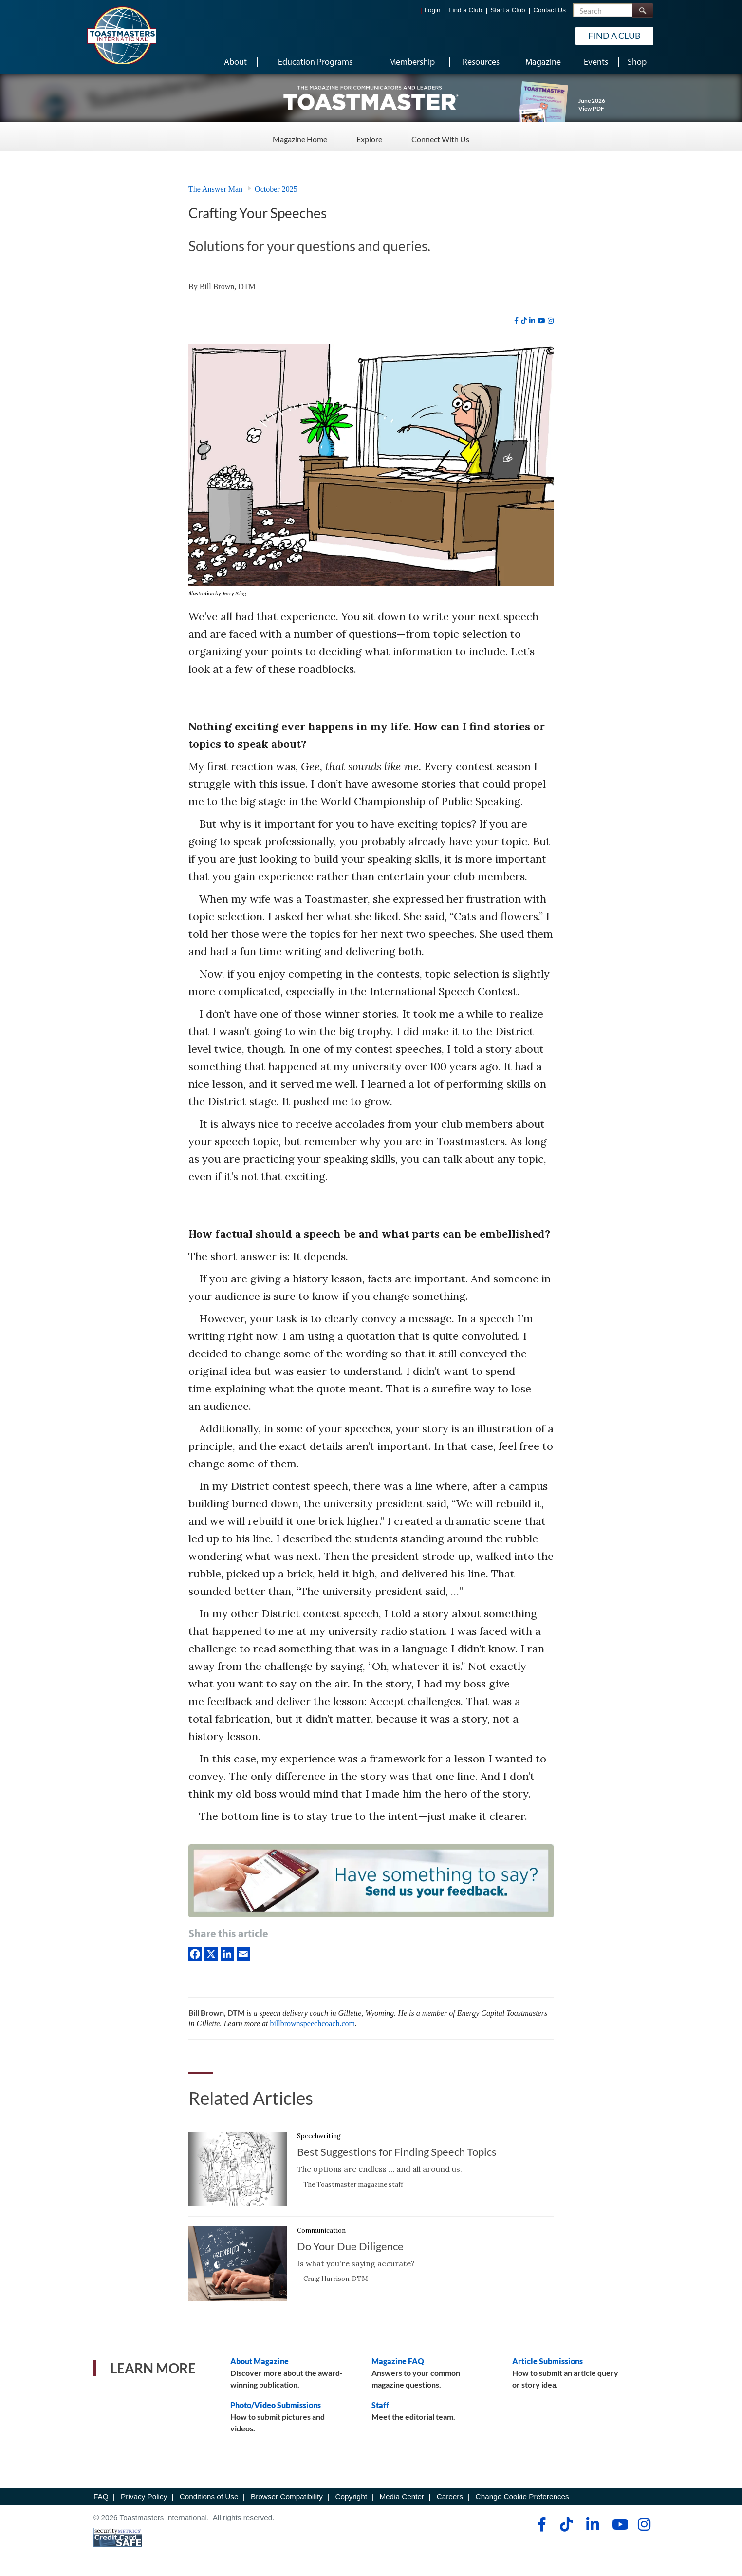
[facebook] (516, 320)
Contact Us (549, 10)
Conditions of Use (209, 2496)
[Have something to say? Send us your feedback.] (371, 1882)
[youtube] (541, 320)
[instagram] (551, 320)
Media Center (401, 2496)
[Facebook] (195, 1953)
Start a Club (507, 10)
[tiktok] (524, 320)
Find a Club (465, 10)
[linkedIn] (227, 1953)
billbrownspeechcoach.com (312, 2024)
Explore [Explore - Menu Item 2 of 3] (369, 136)
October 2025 (276, 189)
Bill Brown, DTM (228, 286)
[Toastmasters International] (121, 35)
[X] (211, 1953)
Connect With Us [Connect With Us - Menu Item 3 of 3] (440, 136)
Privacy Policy (144, 2496)
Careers (450, 2496)
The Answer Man (215, 189)
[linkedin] (532, 320)
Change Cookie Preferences (522, 2496)
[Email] (243, 1953)
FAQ (101, 2496)
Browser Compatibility (287, 2496)
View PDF (591, 108)
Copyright (351, 2496)
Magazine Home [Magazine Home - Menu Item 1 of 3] (300, 136)
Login (433, 10)
